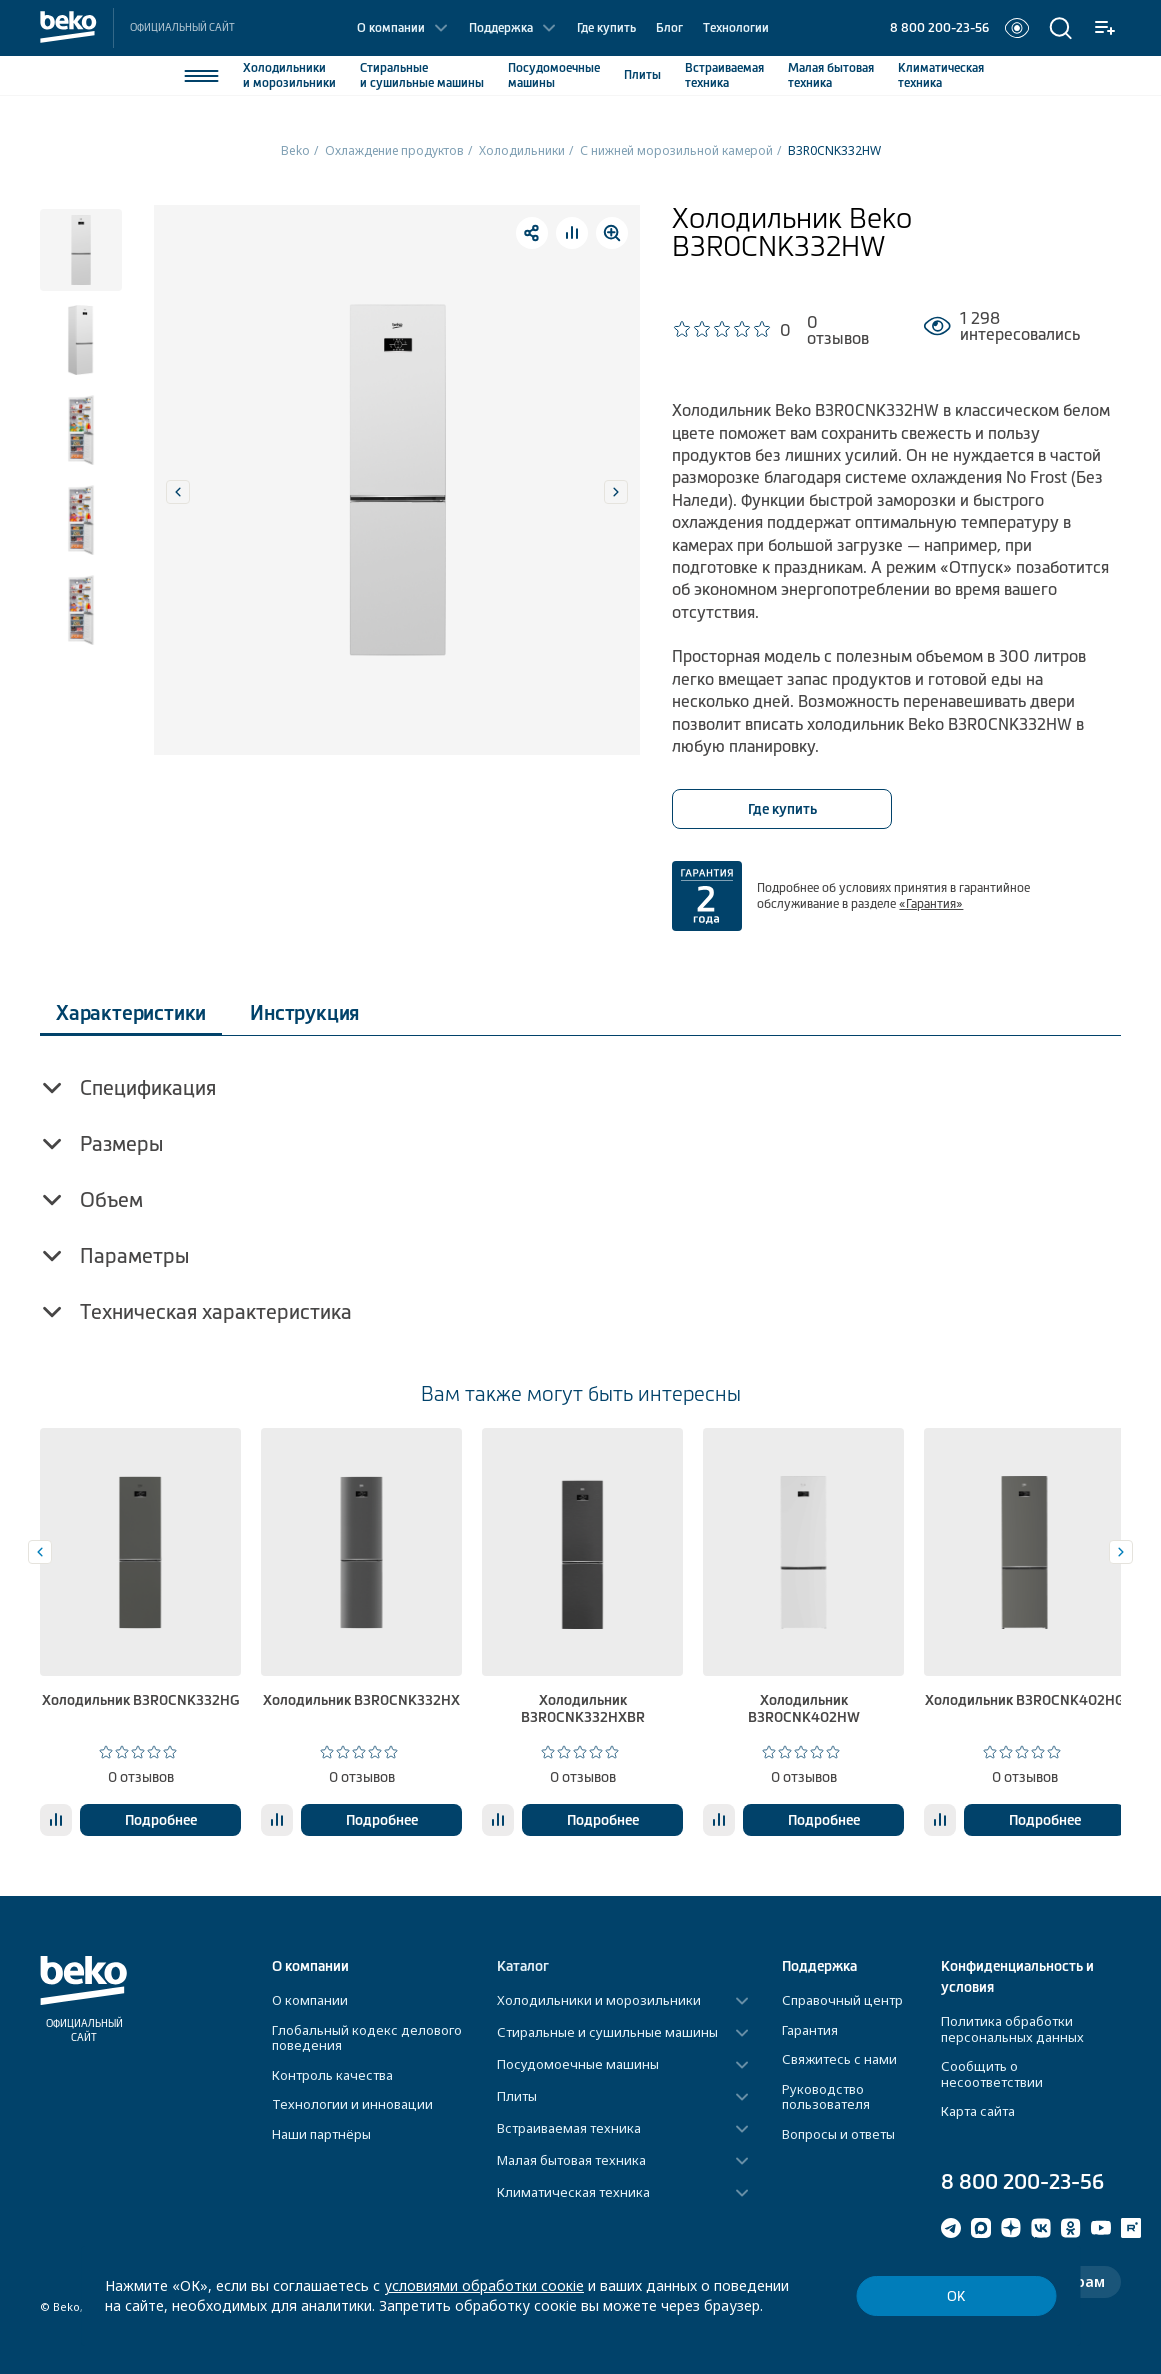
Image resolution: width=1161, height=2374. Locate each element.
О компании (391, 28)
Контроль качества (332, 2075)
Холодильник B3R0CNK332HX (361, 1700)
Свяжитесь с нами (839, 2059)
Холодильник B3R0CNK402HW (804, 1708)
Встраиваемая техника (569, 2129)
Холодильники (289, 75)
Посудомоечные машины (578, 2065)
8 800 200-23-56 (939, 28)
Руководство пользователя (826, 2097)
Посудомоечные (554, 75)
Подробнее (161, 1820)
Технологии (736, 28)
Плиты (642, 75)
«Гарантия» (931, 904)
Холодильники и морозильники (599, 2001)
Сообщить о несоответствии (992, 2074)
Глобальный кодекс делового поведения (367, 2038)
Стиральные (422, 75)
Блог (669, 28)
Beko (295, 150)
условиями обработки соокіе (484, 2285)
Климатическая (941, 75)
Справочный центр (842, 2000)
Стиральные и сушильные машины (607, 2033)
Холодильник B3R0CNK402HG (1024, 1700)
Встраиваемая (724, 75)
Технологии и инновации (352, 2104)
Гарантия (810, 2030)
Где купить (606, 28)
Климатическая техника (573, 2193)
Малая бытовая (831, 75)
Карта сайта (978, 2111)
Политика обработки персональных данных (1012, 2029)
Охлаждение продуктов (394, 150)
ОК (956, 2296)
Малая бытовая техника (571, 2161)
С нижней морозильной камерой (676, 150)
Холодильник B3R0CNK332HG (140, 1700)
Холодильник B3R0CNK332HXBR (583, 1708)
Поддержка (501, 28)
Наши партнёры (321, 2134)
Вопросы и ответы (838, 2134)
